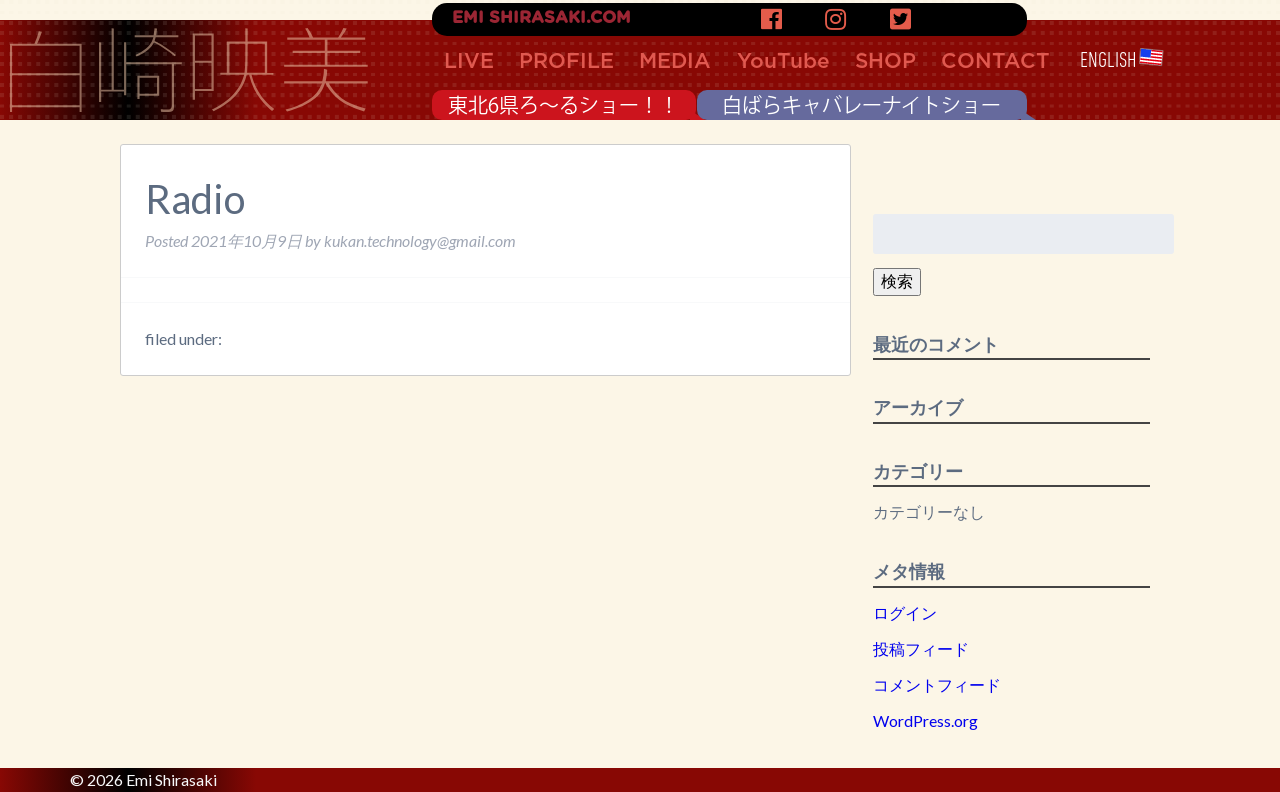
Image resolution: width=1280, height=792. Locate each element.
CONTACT (995, 61)
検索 (897, 280)
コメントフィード (937, 684)
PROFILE (566, 61)
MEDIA (675, 61)
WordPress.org (925, 720)
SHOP (885, 61)
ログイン (905, 612)
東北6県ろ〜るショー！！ (563, 105)
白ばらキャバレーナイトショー (861, 105)
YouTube (783, 61)
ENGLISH (1122, 60)
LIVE (469, 61)
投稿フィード (921, 648)
